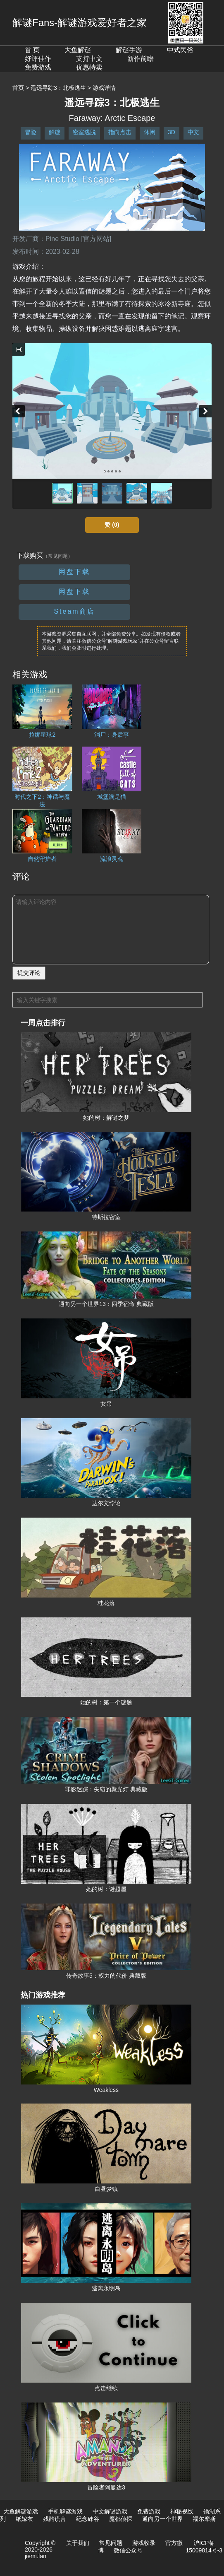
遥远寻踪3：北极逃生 (58, 87)
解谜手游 (129, 49)
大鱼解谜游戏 (20, 2511)
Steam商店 (74, 611)
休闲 (149, 132)
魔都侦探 (120, 2519)
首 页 (32, 49)
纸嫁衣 (24, 2519)
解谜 (54, 132)
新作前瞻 (140, 58)
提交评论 (29, 972)
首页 (18, 87)
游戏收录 (143, 2543)
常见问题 (110, 2543)
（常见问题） (58, 556)
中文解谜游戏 (110, 2511)
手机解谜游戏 (65, 2511)
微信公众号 (128, 2550)
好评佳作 (38, 58)
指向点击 (119, 132)
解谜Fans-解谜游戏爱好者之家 (79, 22)
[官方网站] (96, 238)
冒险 (30, 132)
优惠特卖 (89, 67)
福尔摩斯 (204, 2519)
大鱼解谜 (77, 49)
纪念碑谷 (87, 2519)
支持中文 (89, 58)
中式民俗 (180, 49)
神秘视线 (181, 2511)
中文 (193, 132)
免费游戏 (38, 67)
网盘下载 (74, 571)
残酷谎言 (54, 2519)
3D (171, 132)
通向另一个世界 (162, 2519)
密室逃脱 (84, 132)
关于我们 (77, 2543)
